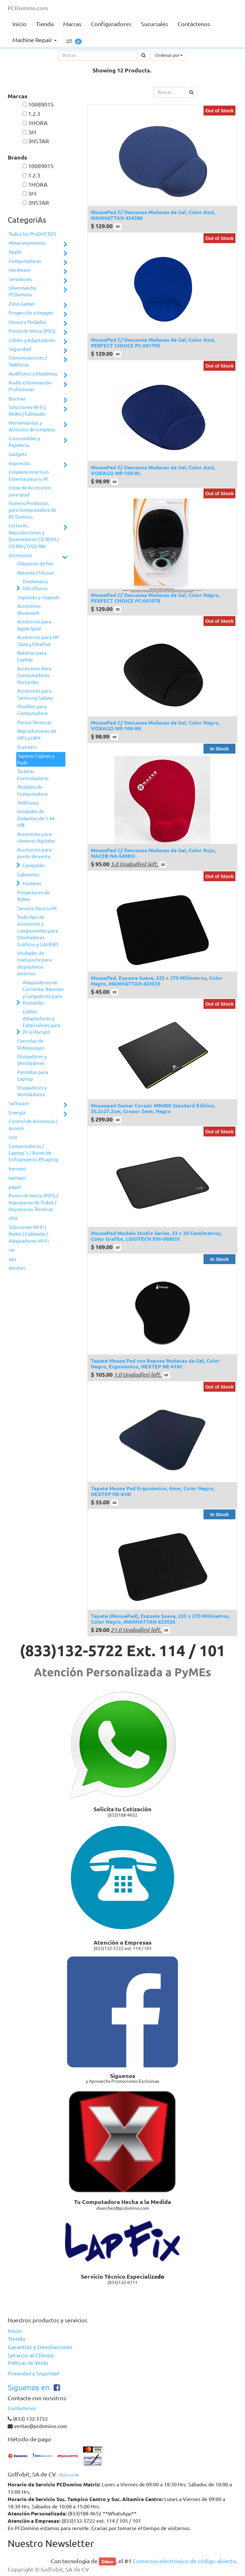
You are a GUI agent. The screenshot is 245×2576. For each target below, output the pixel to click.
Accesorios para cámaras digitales (36, 837)
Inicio (15, 2330)
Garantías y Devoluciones (40, 2347)
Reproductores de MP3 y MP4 (36, 734)
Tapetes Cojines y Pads (35, 759)
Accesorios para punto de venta (34, 853)
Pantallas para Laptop (32, 1075)
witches (17, 1268)
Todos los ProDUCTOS (32, 234)
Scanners (27, 747)
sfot (13, 1218)
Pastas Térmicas (34, 722)
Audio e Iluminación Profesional (30, 386)
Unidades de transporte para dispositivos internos (34, 963)
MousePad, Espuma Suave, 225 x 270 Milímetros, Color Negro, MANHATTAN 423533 (157, 980)
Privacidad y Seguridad (33, 2373)
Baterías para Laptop (31, 656)
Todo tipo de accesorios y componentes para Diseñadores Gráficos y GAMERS (37, 930)
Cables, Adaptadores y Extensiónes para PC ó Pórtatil (41, 1022)
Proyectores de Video (33, 896)
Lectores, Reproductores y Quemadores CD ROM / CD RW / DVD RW (34, 536)
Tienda (16, 2338)
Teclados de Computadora (32, 790)
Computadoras (25, 261)
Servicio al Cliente (31, 2355)
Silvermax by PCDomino (22, 291)
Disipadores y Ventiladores (32, 1060)
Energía (17, 1112)
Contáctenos (22, 2408)
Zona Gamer (22, 304)
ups (13, 1259)
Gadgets (18, 454)
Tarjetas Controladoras (33, 775)
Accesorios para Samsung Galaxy (35, 694)
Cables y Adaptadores (32, 340)
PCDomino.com (28, 8)
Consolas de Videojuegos (31, 1044)
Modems (32, 883)
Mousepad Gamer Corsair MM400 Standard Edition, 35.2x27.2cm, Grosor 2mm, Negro (153, 1108)
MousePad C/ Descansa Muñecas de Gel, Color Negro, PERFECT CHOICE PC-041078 (155, 598)
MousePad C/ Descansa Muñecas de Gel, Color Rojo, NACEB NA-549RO (153, 853)
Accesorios (20, 555)
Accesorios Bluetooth (29, 609)
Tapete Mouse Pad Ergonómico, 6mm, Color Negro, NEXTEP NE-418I (153, 1491)
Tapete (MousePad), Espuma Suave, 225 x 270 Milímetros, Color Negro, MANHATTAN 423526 (160, 1618)
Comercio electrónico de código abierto (184, 2561)
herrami (17, 1169)
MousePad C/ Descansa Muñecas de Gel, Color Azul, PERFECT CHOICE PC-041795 (153, 342)
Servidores (20, 279)
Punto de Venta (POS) (32, 331)
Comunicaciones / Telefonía (28, 361)
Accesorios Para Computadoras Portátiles (34, 675)
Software (19, 1103)
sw (12, 1250)
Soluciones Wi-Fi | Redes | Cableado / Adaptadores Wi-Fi (29, 1234)
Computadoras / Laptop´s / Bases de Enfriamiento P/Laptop (34, 1153)
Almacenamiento (27, 243)
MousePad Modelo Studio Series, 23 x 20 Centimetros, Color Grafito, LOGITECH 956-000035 (156, 1236)
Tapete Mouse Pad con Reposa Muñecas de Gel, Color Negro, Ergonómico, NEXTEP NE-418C (155, 1363)
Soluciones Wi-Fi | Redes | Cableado (27, 411)
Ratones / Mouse (35, 573)
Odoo (107, 2561)
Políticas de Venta (28, 2363)
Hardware (19, 270)
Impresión (20, 463)
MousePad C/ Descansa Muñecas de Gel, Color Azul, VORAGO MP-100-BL (153, 470)
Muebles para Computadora (32, 710)
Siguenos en (29, 2387)
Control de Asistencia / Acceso (33, 1125)
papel (15, 1187)
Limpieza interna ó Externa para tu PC (29, 475)
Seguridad (20, 349)
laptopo (17, 1177)
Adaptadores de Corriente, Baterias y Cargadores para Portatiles (43, 993)
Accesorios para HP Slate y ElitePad (38, 641)
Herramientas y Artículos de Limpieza (32, 426)
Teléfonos (28, 803)
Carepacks (34, 865)
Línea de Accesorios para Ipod (30, 491)
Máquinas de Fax (35, 563)
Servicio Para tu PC (37, 908)
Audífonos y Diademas (33, 373)
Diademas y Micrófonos (35, 585)
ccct (13, 1137)
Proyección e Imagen (31, 313)
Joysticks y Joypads (38, 597)
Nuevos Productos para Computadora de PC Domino (32, 510)
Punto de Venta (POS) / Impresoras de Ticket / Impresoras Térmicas (33, 1202)
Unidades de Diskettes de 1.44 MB (35, 818)
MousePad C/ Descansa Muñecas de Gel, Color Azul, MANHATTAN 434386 (153, 215)
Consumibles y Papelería (24, 442)
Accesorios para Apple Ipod (34, 625)
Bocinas (17, 398)
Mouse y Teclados (27, 322)
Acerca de (69, 2474)
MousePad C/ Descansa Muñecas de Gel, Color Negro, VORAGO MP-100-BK (155, 725)
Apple (15, 252)
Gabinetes (28, 874)
